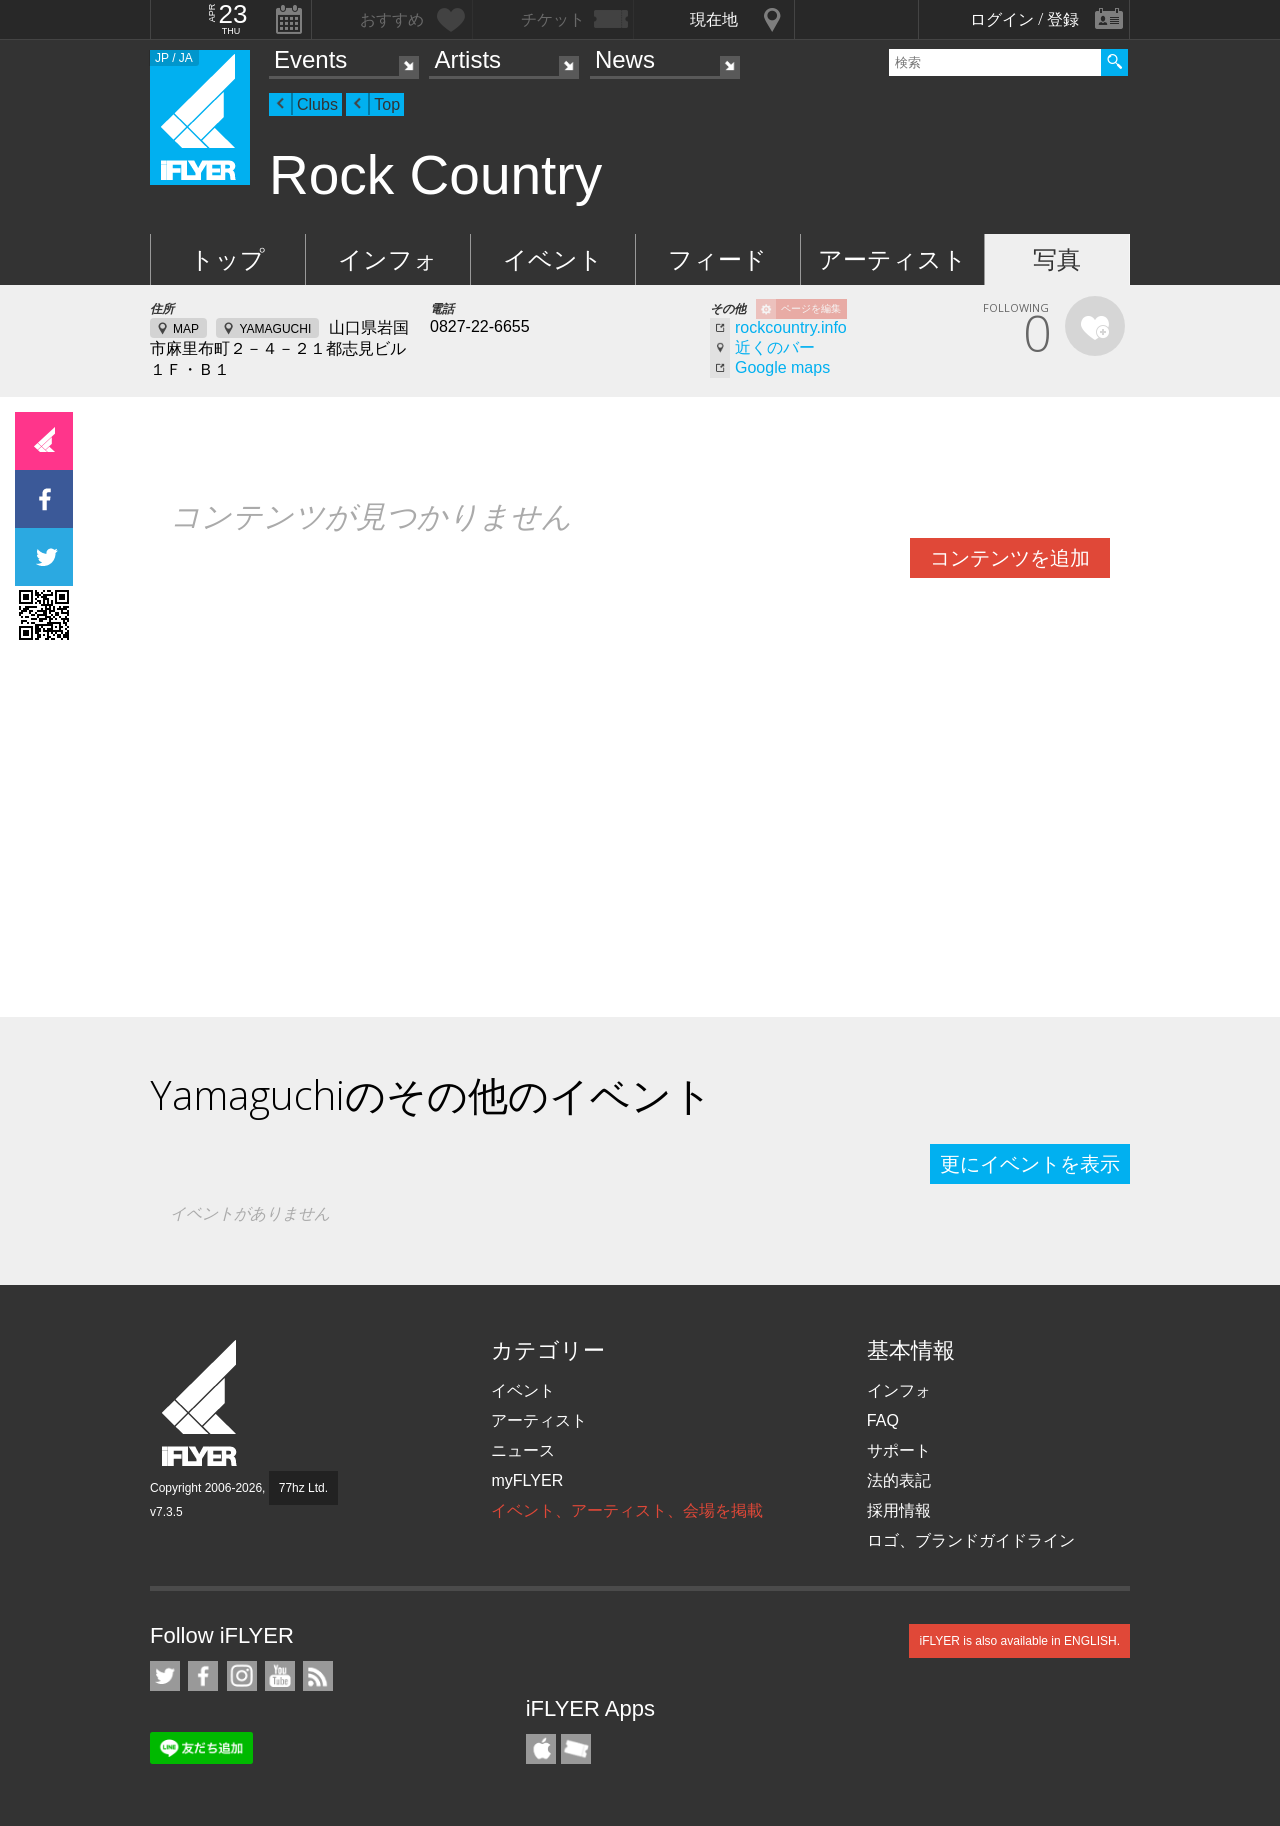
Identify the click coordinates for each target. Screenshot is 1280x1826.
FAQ (883, 1420)
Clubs (317, 104)
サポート (899, 1450)
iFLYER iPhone (541, 1749)
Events (310, 59)
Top (387, 104)
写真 (1057, 259)
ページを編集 (811, 308)
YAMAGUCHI (275, 329)
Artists (467, 59)
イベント (553, 259)
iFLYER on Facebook (203, 1676)
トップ (227, 259)
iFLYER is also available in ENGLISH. (1019, 1641)
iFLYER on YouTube (280, 1676)
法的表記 (899, 1480)
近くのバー (775, 347)
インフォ (388, 259)
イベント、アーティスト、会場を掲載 (627, 1510)
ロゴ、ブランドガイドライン (971, 1540)
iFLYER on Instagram (242, 1676)
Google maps (782, 367)
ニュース (523, 1450)
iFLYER (201, 1403)
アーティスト (892, 259)
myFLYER (527, 1480)
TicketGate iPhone (576, 1749)
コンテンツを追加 (1010, 558)
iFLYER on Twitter (165, 1676)
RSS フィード (318, 1676)
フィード (717, 259)
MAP (186, 329)
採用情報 (899, 1510)
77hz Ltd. (303, 1488)
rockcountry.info (791, 327)
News (625, 59)
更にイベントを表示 (1030, 1164)
